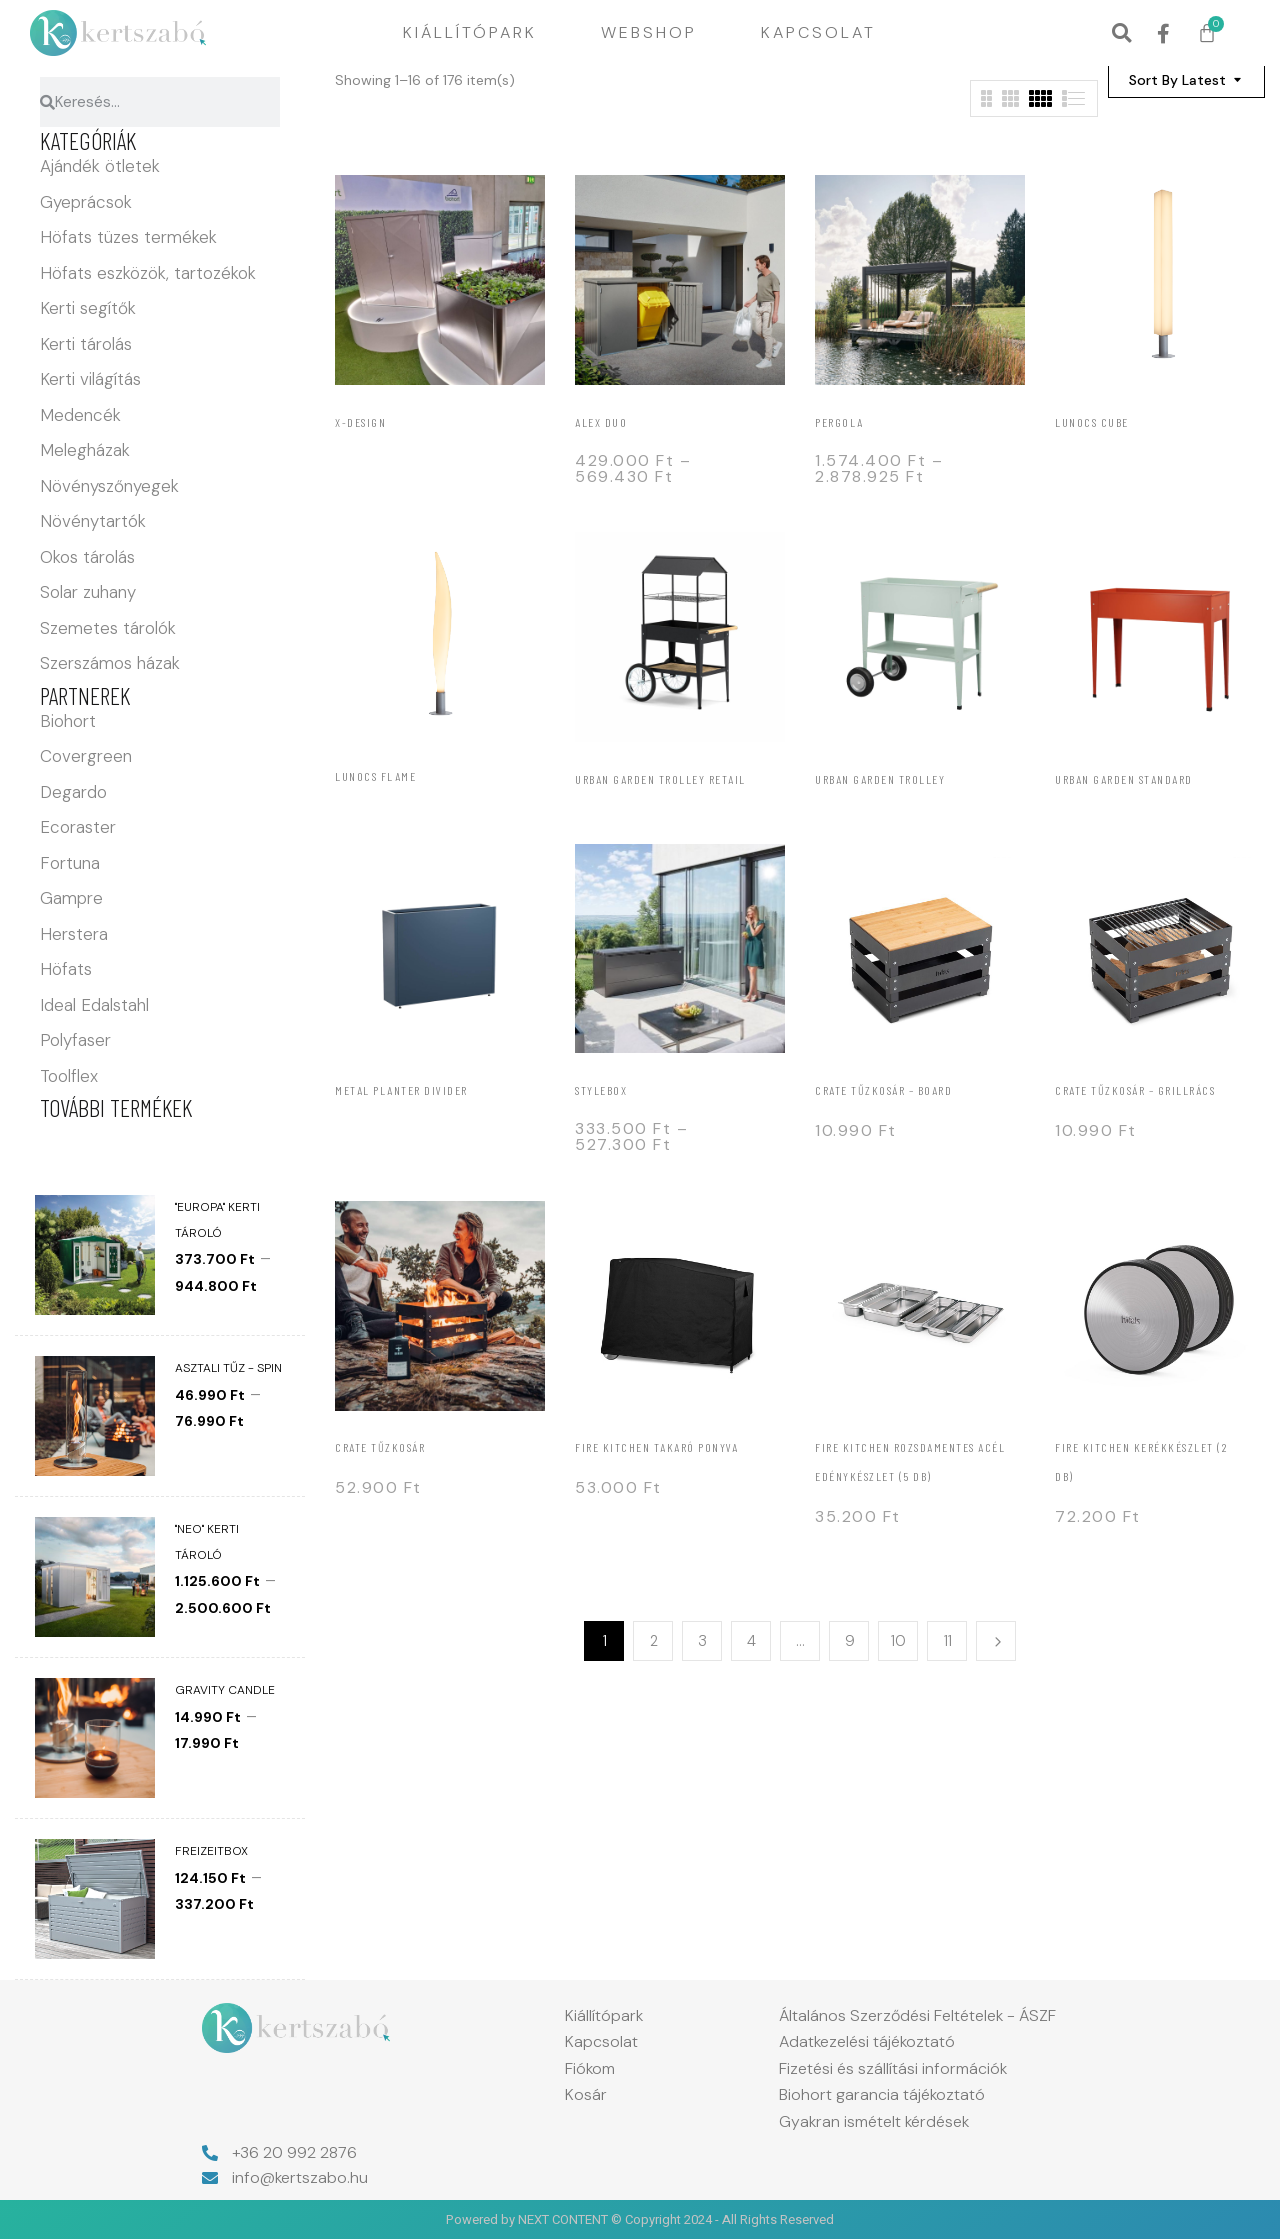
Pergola (839, 422)
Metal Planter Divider (401, 1090)
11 (948, 1641)
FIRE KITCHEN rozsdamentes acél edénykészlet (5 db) (910, 1461)
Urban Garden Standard (1124, 779)
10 (898, 1641)
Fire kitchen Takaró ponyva (656, 1447)
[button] (1121, 33)
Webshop (649, 32)
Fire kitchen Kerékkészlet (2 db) (1141, 1461)
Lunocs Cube (1092, 422)
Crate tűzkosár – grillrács (1135, 1090)
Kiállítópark (470, 32)
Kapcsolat (818, 32)
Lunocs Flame (375, 776)
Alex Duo (601, 422)
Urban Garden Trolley (880, 779)
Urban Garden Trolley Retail (660, 779)
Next (996, 1641)
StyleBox (601, 1090)
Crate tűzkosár (380, 1447)
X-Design (360, 422)
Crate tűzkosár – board (883, 1090)
